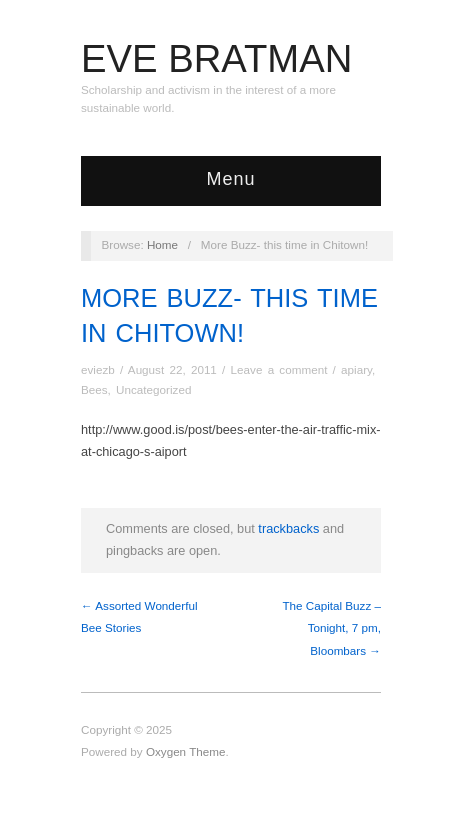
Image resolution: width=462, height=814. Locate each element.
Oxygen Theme (186, 751)
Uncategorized (153, 389)
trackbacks (288, 528)
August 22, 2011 (172, 369)
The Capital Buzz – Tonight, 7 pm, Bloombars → (331, 628)
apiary (356, 369)
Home (162, 244)
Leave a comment (279, 369)
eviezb (98, 369)
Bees (94, 389)
